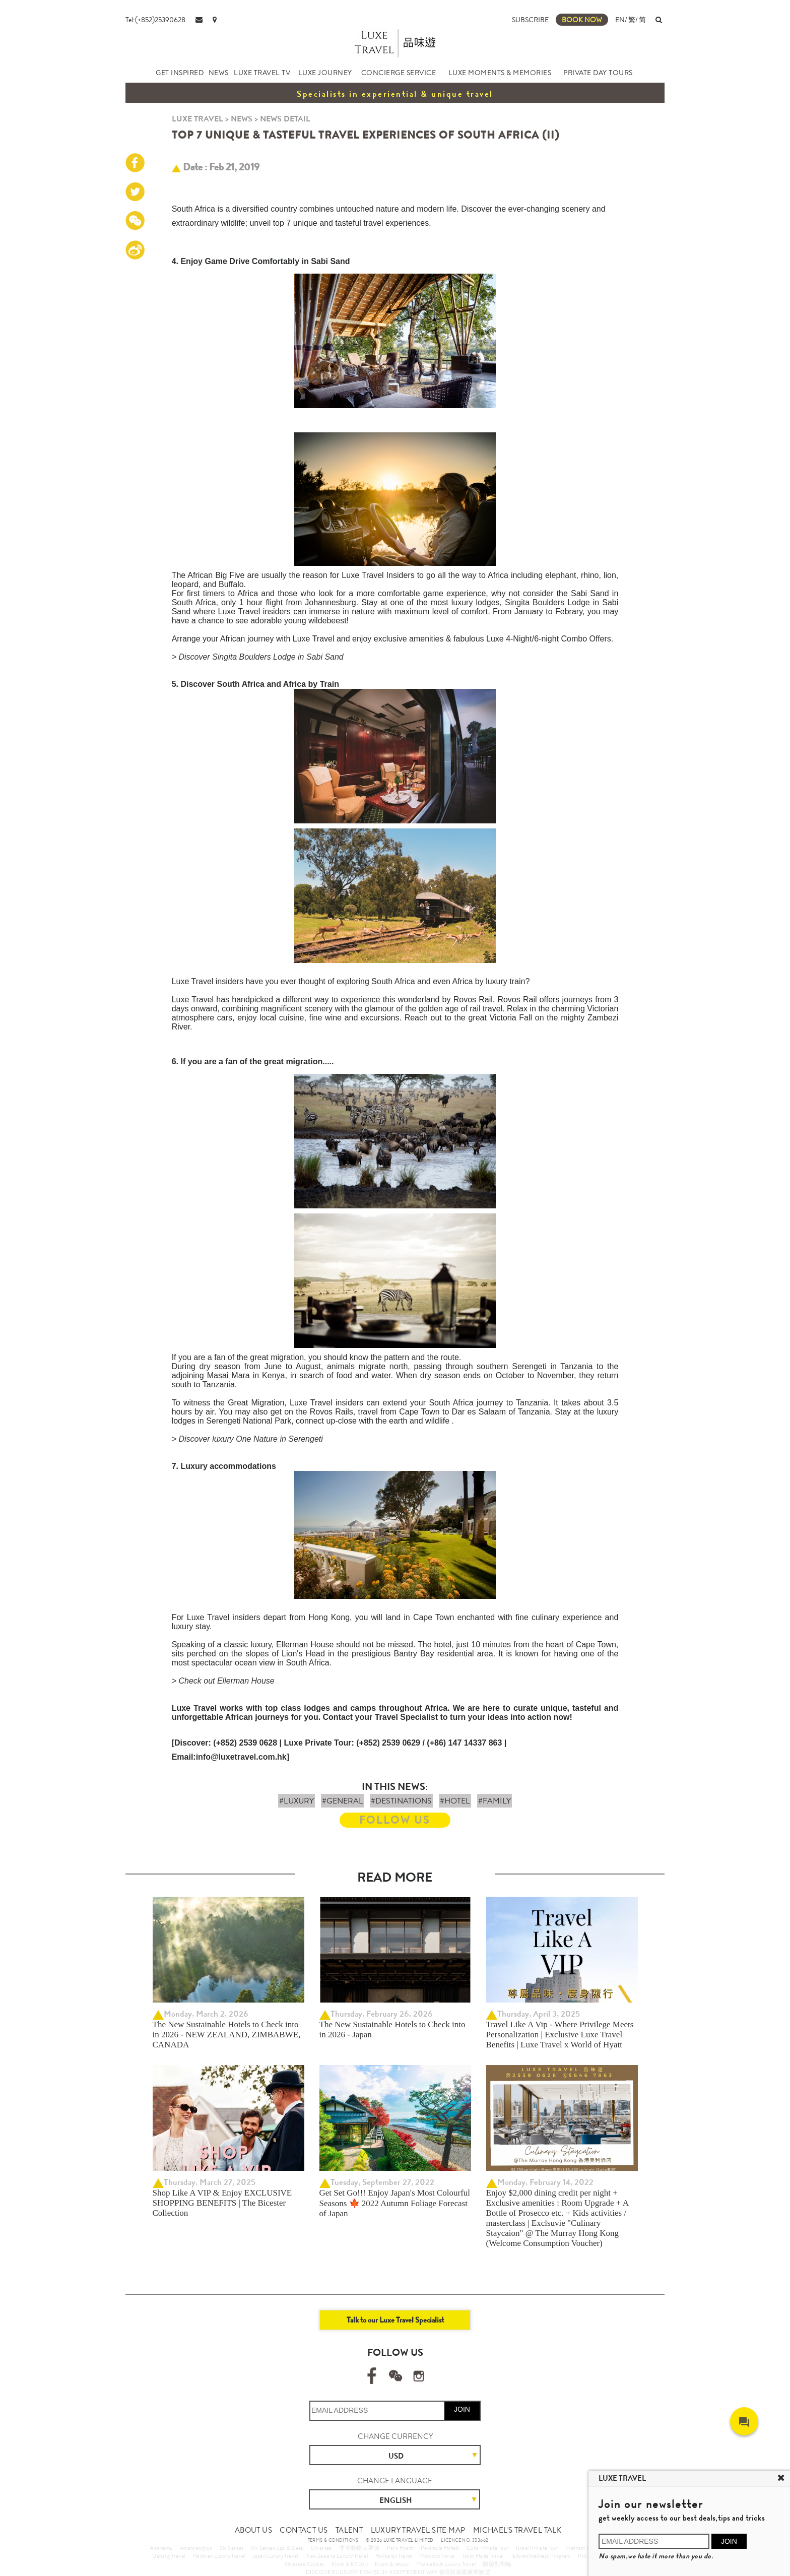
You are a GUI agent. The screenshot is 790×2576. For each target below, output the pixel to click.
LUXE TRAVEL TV (262, 73)
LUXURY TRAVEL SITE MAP (418, 2530)
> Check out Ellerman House (223, 1681)
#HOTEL (455, 1801)
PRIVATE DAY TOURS (598, 73)
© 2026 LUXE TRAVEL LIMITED (399, 2540)
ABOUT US (253, 2530)
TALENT (349, 2530)
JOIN (462, 2409)
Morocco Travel (437, 2556)
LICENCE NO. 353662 (464, 2540)
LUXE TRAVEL (197, 118)
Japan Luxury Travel (275, 2556)
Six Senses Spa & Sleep (277, 2548)
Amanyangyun (196, 2548)
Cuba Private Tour (488, 2548)
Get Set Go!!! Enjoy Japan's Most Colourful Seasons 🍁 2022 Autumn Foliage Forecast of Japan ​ (395, 2203)
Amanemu (161, 2548)
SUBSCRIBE (530, 20)
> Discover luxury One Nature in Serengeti (247, 1439)
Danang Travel (168, 2556)
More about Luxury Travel (446, 2564)
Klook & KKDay (350, 2564)
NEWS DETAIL (285, 118)
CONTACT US (303, 2530)
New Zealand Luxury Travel (336, 2556)
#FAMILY (494, 1801)
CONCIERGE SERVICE (398, 73)
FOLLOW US (394, 1820)
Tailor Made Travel (482, 2556)
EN (620, 20)
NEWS (219, 73)
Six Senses (232, 2548)
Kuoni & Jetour (392, 2564)
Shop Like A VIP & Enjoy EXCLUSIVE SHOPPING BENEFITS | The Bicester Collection (222, 2203)
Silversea (321, 2548)
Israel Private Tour (537, 2548)
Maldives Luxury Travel (218, 2556)
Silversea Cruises (304, 2564)
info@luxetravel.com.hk (241, 1757)
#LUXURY (296, 1801)
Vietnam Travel (583, 2548)
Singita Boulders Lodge (549, 602)
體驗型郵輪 (497, 2564)
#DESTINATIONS (401, 1801)
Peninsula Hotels (440, 2548)
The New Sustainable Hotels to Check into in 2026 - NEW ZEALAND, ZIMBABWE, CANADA (227, 2034)
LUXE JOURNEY (325, 73)
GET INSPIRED (180, 73)
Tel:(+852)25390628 (155, 20)
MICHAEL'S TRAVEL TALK (517, 2530)
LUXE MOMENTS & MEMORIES (500, 73)
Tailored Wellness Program (541, 2556)
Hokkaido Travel (393, 2556)
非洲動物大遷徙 (359, 2548)
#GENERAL (342, 1801)
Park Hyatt (400, 2548)
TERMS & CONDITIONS (333, 2540)
